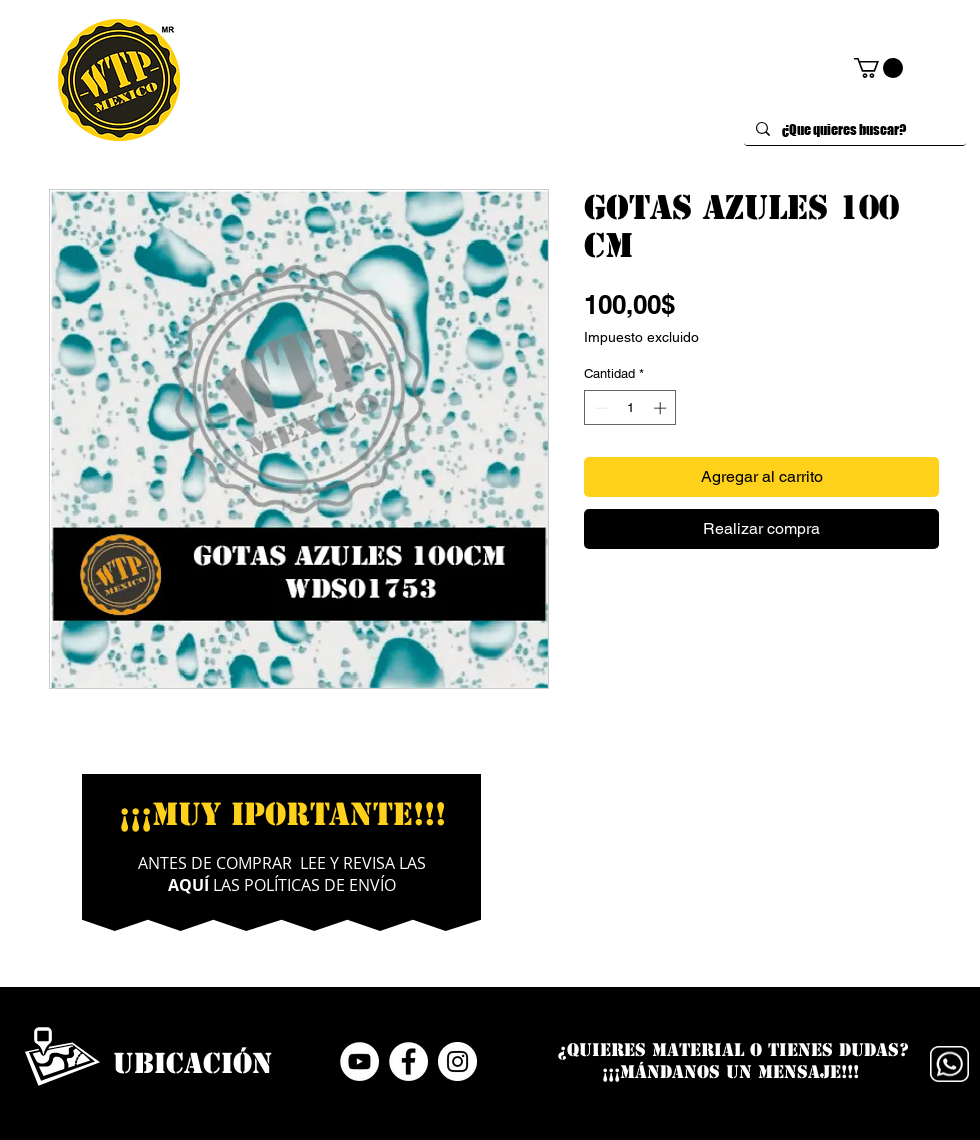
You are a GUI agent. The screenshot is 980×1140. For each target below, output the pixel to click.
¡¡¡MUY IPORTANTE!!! (282, 814)
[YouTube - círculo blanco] (359, 1061)
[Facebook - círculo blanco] (408, 1061)
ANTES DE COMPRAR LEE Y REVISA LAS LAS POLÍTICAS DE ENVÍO (282, 874)
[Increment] (662, 408)
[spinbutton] (630, 408)
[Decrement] (599, 408)
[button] (878, 68)
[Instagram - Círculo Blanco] (457, 1061)
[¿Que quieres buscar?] (853, 129)
